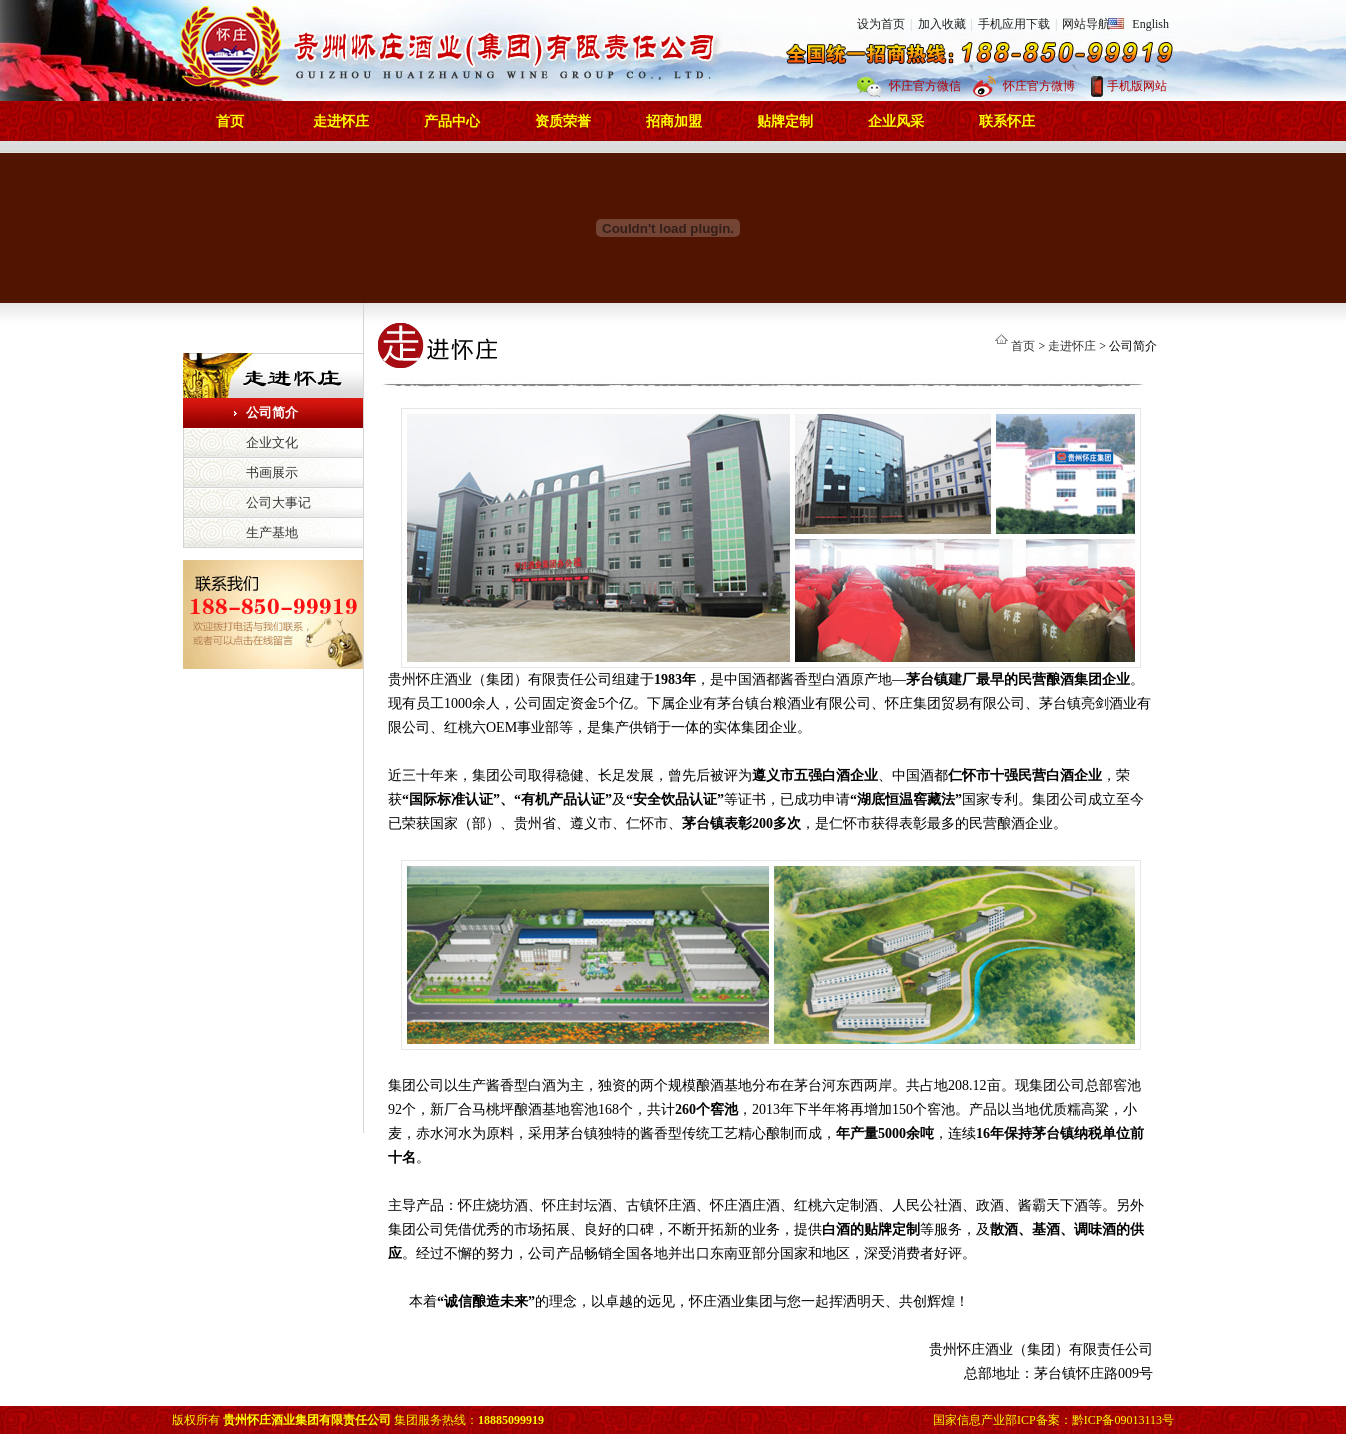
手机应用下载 (1014, 24)
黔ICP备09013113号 (1123, 1420)
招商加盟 (674, 121)
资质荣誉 (563, 121)
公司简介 (272, 412)
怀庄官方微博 (1039, 86)
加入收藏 (942, 24)
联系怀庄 (1007, 121)
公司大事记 (278, 502)
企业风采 (896, 121)
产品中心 (452, 121)
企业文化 (272, 442)
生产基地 (272, 532)
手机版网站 (1137, 86)
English (1150, 24)
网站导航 (1086, 24)
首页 (230, 121)
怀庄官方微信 (925, 86)
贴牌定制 (785, 121)
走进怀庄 (341, 121)
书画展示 (272, 472)
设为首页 (881, 24)
